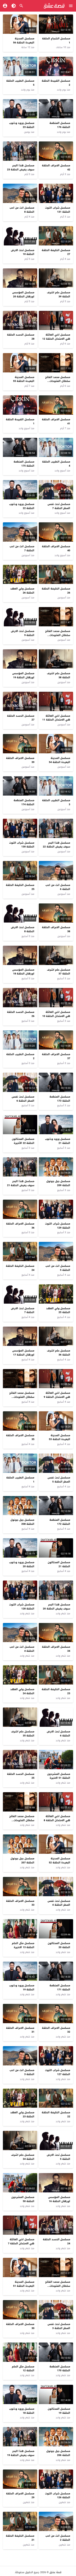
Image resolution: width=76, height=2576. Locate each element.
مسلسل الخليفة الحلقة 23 (56, 1691)
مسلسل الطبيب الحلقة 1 (20, 1479)
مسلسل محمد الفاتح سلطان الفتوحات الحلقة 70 (57, 2285)
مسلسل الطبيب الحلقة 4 (56, 463)
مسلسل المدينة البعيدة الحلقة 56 (23, 40)
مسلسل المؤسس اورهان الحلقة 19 (23, 675)
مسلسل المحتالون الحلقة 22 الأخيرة (23, 1141)
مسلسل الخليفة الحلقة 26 (56, 590)
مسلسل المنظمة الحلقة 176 (59, 125)
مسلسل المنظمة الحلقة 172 (59, 1521)
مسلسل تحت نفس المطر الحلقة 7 (59, 506)
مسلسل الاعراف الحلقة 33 (20, 1903)
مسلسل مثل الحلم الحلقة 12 (23, 2368)
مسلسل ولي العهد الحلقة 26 (22, 590)
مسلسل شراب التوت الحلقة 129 (57, 1225)
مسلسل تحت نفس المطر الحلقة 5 (59, 1479)
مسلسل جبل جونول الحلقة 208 (22, 1521)
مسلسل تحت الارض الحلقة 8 (22, 929)
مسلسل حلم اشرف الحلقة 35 (22, 1733)
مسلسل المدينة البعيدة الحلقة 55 (23, 379)
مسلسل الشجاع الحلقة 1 (56, 40)
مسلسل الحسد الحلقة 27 (20, 717)
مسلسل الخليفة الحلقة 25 (20, 887)
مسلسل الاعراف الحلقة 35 (20, 1437)
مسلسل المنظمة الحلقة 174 (24, 802)
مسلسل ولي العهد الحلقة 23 (22, 2114)
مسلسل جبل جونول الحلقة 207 (22, 1860)
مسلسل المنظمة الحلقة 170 (59, 2368)
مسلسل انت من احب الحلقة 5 (57, 1267)
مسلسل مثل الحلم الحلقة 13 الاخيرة (23, 1945)
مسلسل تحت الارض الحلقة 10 (22, 252)
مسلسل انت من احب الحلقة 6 (57, 887)
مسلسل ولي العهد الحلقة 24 (22, 1691)
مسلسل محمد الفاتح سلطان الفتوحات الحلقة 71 (21, 1820)
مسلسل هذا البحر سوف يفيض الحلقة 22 (56, 844)
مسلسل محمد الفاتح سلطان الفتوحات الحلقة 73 (57, 635)
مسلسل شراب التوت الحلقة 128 (21, 1606)
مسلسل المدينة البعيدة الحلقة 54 (59, 760)
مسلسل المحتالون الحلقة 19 (59, 2410)
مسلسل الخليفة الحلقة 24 (20, 1267)
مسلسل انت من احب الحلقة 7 (22, 548)
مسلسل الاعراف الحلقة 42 (56, 167)
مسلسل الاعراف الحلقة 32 (56, 2029)
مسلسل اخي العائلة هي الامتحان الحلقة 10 (56, 1014)
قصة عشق (55, 2572)
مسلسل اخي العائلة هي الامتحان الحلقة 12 (56, 336)
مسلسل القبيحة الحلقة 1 (20, 421)
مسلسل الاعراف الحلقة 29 (20, 2495)
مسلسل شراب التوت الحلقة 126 (57, 2495)
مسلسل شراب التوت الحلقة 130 (21, 844)
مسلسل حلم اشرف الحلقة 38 (58, 675)
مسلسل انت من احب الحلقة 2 (57, 2537)
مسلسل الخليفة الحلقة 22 (56, 2114)
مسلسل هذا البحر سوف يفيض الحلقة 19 (20, 2453)
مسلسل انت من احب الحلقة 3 (22, 2072)
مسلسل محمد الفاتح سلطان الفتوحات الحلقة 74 (57, 381)
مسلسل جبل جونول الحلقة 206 (58, 2453)
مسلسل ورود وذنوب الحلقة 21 (57, 1141)
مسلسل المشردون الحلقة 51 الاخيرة (58, 1776)
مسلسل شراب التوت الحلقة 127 (57, 2072)
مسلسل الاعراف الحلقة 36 (20, 1225)
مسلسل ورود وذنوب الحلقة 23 (21, 125)
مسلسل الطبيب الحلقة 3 (56, 802)
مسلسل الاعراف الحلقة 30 (20, 2326)
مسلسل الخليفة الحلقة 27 (56, 252)
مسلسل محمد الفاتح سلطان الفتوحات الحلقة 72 (21, 1396)
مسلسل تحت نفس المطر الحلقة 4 (59, 1903)
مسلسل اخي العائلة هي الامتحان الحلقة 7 (21, 2241)
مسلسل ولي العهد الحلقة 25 (58, 1310)
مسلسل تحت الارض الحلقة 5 (58, 2156)
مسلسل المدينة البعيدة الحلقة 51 (23, 2283)
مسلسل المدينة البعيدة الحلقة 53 (59, 1437)
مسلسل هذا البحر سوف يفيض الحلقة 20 (56, 1606)
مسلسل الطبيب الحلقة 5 (20, 82)
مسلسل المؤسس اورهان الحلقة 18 (23, 971)
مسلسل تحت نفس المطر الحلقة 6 (23, 1098)
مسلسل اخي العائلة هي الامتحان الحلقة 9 (57, 1394)
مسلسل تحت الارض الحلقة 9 (22, 633)
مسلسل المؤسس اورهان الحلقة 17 (23, 1352)
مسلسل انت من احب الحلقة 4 (22, 1648)
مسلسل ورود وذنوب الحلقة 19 (21, 1987)
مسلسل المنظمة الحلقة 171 (59, 1987)
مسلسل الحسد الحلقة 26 (20, 1014)
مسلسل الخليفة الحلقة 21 (20, 2537)
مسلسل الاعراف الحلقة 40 (56, 548)
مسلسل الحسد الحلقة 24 (56, 2241)
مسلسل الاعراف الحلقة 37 (56, 1056)
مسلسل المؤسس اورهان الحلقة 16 (59, 2199)
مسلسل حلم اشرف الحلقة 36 (58, 1352)
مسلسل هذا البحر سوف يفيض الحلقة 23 (20, 167)
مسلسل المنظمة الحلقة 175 (24, 463)
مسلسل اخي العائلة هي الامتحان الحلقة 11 (56, 717)
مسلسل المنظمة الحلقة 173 (59, 1098)
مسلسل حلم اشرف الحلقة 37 (58, 971)
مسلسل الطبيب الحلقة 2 (20, 1056)
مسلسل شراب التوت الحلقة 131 (57, 209)
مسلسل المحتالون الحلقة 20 (59, 1945)
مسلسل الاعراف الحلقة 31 (20, 2029)
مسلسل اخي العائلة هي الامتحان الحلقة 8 (57, 1818)
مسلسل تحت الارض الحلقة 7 (22, 1310)
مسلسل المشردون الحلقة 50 (22, 2199)
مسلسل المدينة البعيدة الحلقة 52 (59, 1860)
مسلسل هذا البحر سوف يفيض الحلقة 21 (20, 1183)
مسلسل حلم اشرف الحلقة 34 (22, 2156)
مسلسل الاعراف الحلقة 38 (56, 929)
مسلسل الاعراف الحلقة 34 (56, 1648)
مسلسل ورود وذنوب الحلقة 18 (21, 2410)
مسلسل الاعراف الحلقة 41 (56, 421)
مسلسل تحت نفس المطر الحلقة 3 (59, 2326)
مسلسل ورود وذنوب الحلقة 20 (21, 1564)
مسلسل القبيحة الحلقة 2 (56, 82)
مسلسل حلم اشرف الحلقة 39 (58, 294)
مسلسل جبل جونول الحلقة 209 (58, 1183)
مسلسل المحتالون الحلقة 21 (59, 1564)
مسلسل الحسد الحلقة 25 (20, 1776)
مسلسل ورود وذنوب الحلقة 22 (21, 506)
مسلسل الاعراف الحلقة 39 (20, 760)
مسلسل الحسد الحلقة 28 (20, 336)
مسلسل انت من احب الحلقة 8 (22, 209)
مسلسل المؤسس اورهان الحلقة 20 (23, 294)
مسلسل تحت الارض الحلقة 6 (58, 1733)
